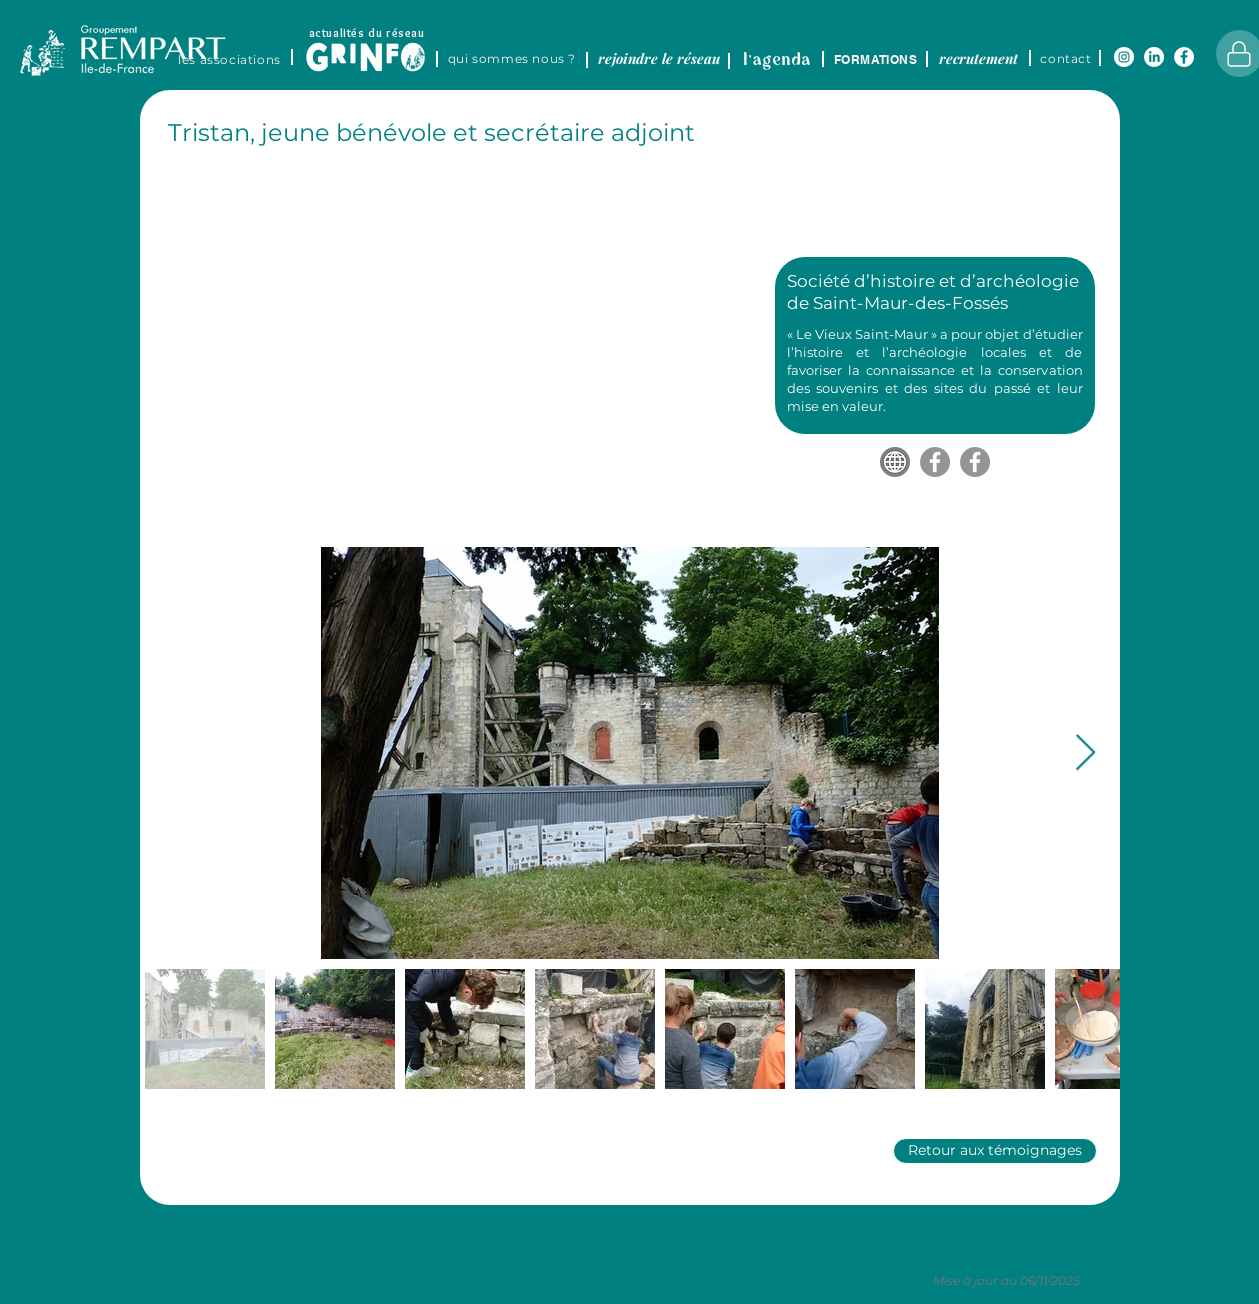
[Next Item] (1085, 753)
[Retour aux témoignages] (995, 1151)
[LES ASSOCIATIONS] (230, 59)
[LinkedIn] (1154, 57)
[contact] (1066, 58)
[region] (384, 46)
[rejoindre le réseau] (659, 58)
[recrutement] (979, 58)
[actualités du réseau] (367, 32)
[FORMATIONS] (876, 59)
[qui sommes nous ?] (512, 58)
